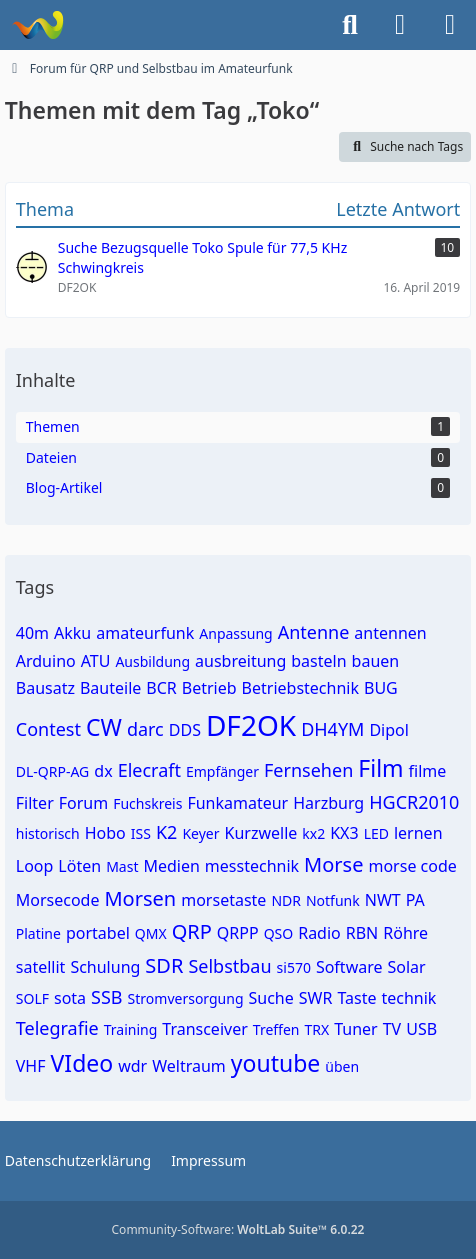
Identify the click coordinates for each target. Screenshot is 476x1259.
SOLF (32, 998)
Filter (35, 803)
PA (415, 900)
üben (342, 1066)
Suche (271, 998)
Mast (122, 866)
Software (349, 967)
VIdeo (82, 1063)
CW (104, 727)
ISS (141, 833)
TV (392, 1029)
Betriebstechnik (300, 688)
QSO (279, 933)
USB (421, 1029)
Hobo (105, 833)
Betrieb (209, 688)
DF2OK (251, 725)
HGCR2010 (414, 802)
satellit (41, 967)
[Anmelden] (400, 25)
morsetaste (223, 900)
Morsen (140, 898)
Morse (333, 864)
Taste (356, 998)
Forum (83, 803)
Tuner (356, 1029)
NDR (286, 900)
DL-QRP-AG (53, 771)
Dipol (388, 730)
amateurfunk (145, 633)
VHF (31, 1066)
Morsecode (58, 900)
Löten (79, 866)
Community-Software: (238, 1229)
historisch (48, 833)
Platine (38, 933)
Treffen (276, 1029)
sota (70, 998)
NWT (383, 900)
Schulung (105, 967)
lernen (418, 833)
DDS (185, 730)
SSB (106, 997)
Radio (319, 933)
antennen (390, 633)
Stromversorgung (186, 998)
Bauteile (110, 688)
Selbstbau (229, 966)
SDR (164, 965)
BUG (381, 688)
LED (376, 833)
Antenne (314, 632)
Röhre (405, 933)
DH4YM (332, 729)
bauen (376, 661)
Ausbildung (152, 661)
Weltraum (189, 1066)
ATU (96, 661)
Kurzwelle (260, 833)
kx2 (313, 833)
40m (32, 633)
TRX (316, 1029)
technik (408, 998)
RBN (362, 933)
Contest (48, 729)
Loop (35, 866)
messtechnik (252, 866)
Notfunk (333, 900)
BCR (161, 688)
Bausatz (45, 688)
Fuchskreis (147, 803)
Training (131, 1029)
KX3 (344, 833)
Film (380, 768)
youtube (276, 1063)
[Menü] (450, 25)
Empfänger (222, 771)
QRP (192, 931)
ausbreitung (240, 661)
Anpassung (235, 633)
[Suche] (350, 25)
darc (145, 729)
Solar (407, 967)
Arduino (46, 661)
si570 (294, 967)
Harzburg (328, 803)
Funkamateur (237, 803)
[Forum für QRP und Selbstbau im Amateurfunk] (37, 25)
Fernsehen (308, 770)
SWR (316, 998)
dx (103, 771)
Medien (171, 866)
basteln (318, 661)
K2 (166, 832)
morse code (412, 866)
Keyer (200, 833)
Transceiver (205, 1029)
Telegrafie (57, 1028)
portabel (98, 933)
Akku (72, 633)
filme (428, 771)
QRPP (238, 933)
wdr (132, 1066)
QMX (151, 933)
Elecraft (149, 770)
